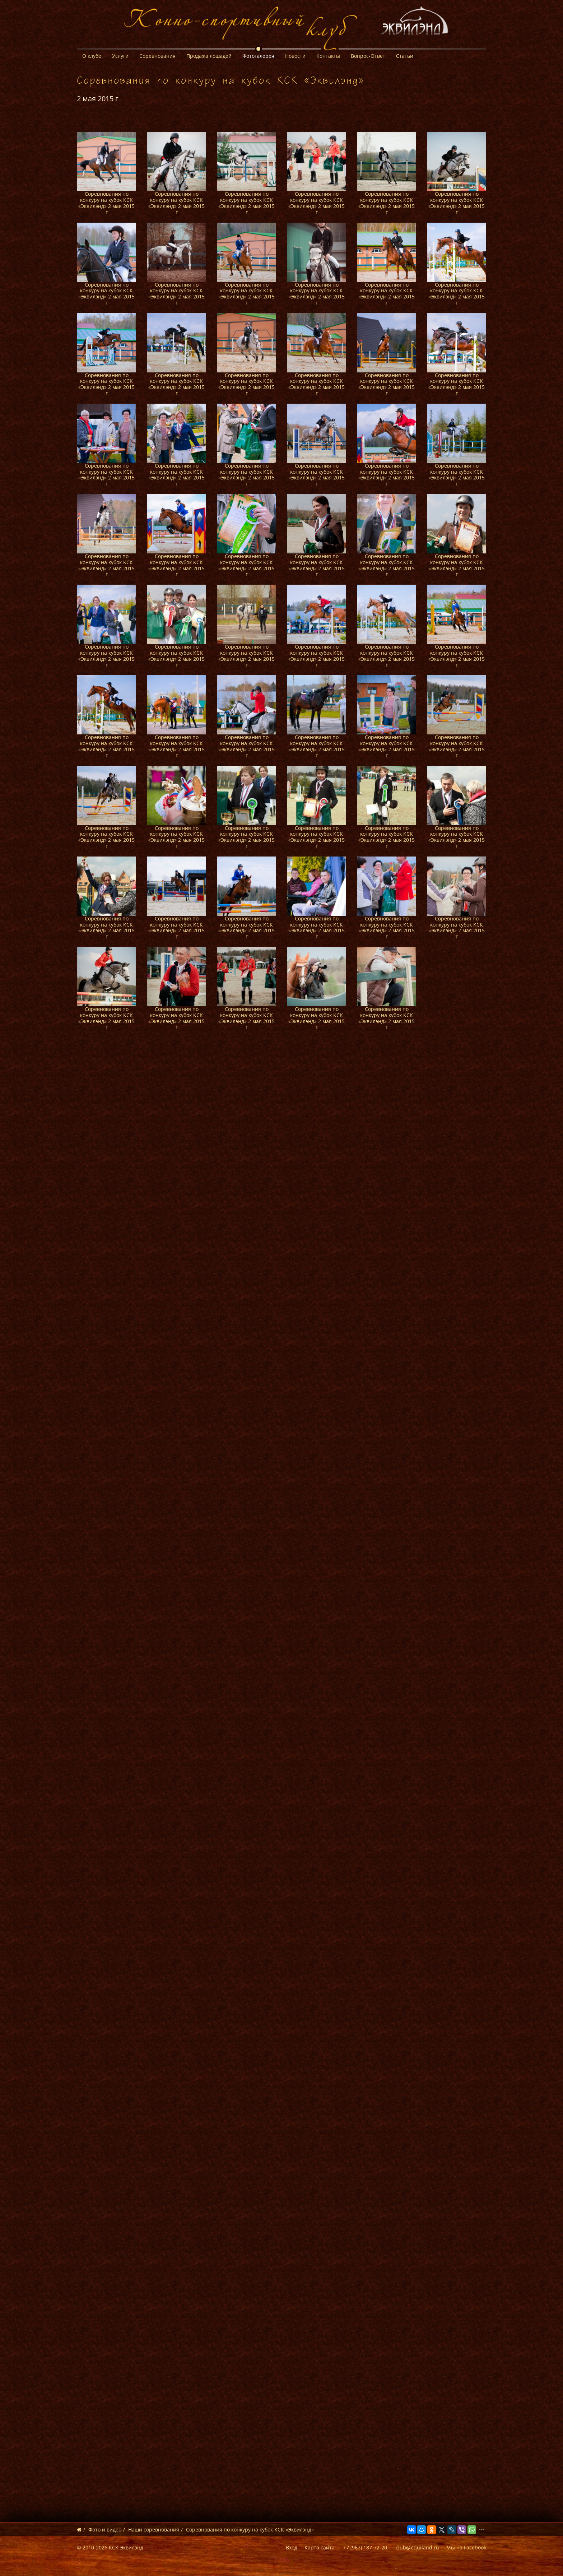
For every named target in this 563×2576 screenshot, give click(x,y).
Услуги (120, 55)
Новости (295, 55)
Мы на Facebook (466, 2547)
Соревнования (157, 55)
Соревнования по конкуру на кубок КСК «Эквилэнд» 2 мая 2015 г (106, 202)
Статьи (404, 55)
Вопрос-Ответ (368, 55)
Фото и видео (104, 2529)
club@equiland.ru (417, 2547)
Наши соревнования (153, 2529)
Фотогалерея (258, 55)
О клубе (91, 55)
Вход (291, 2547)
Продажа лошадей (209, 55)
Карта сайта (319, 2547)
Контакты (328, 55)
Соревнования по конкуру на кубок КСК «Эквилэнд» (250, 2529)
